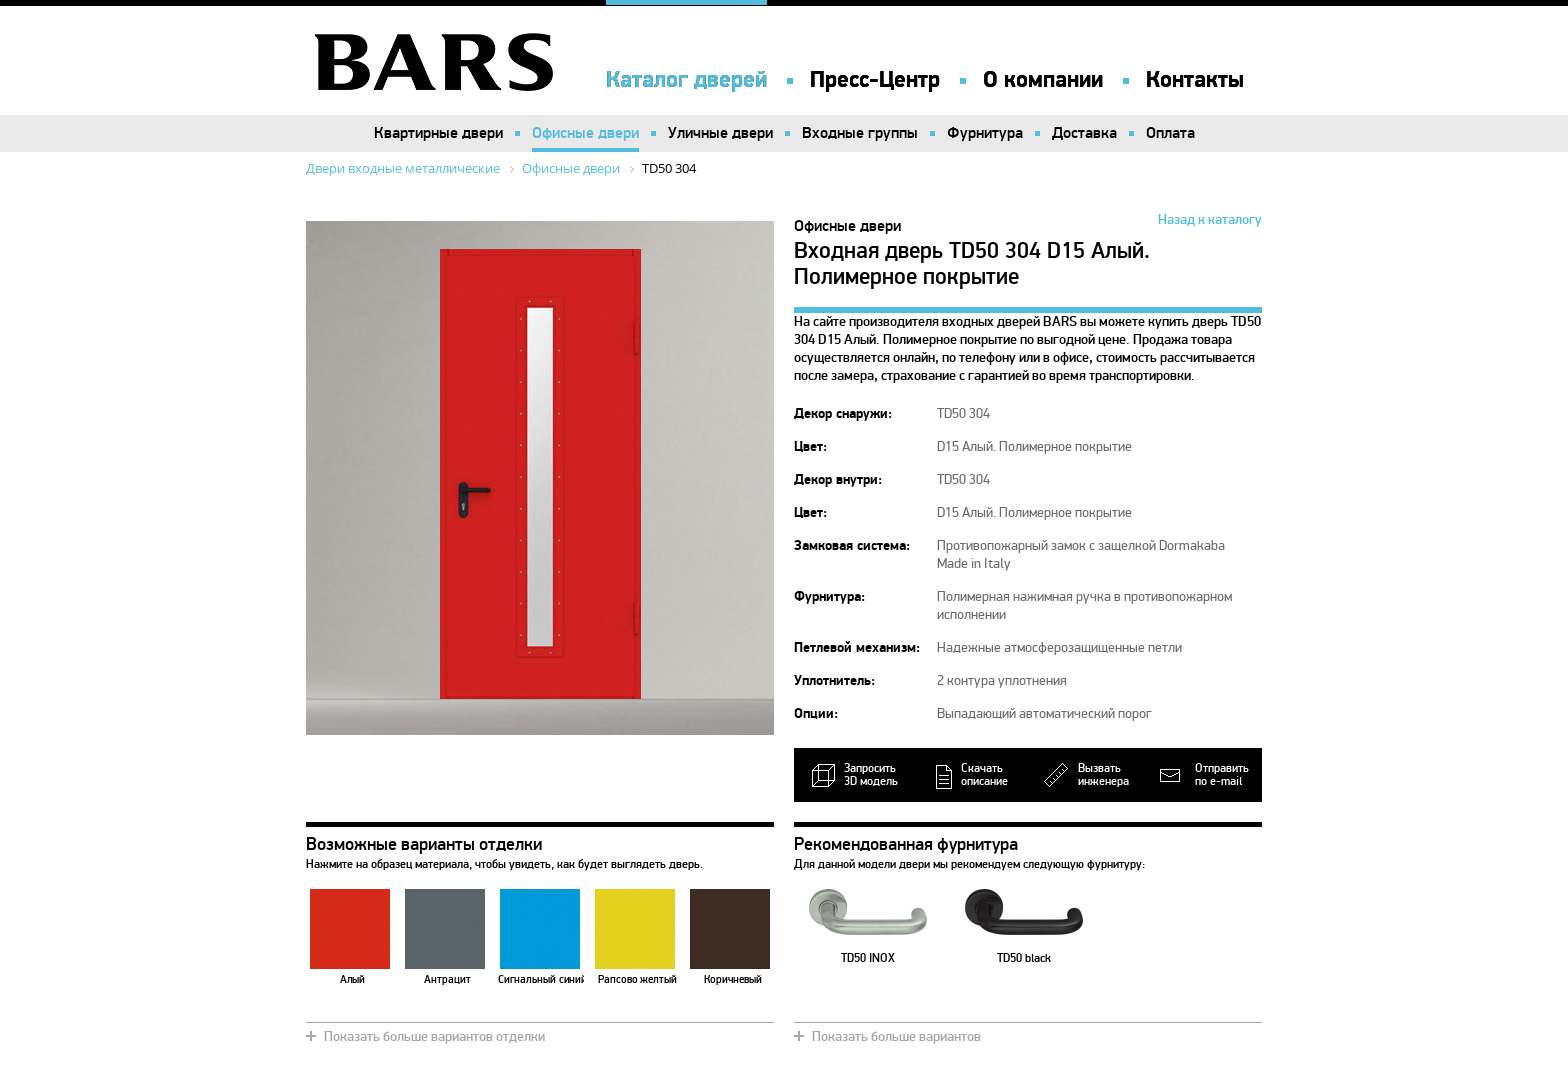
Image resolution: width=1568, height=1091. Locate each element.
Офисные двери (585, 133)
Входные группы (860, 133)
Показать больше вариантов (896, 1036)
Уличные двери (720, 133)
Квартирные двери (438, 133)
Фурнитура (985, 133)
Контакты (1195, 80)
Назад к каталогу (1210, 219)
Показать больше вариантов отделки (434, 1036)
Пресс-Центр (875, 80)
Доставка (1084, 133)
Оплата (1170, 133)
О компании (1043, 80)
